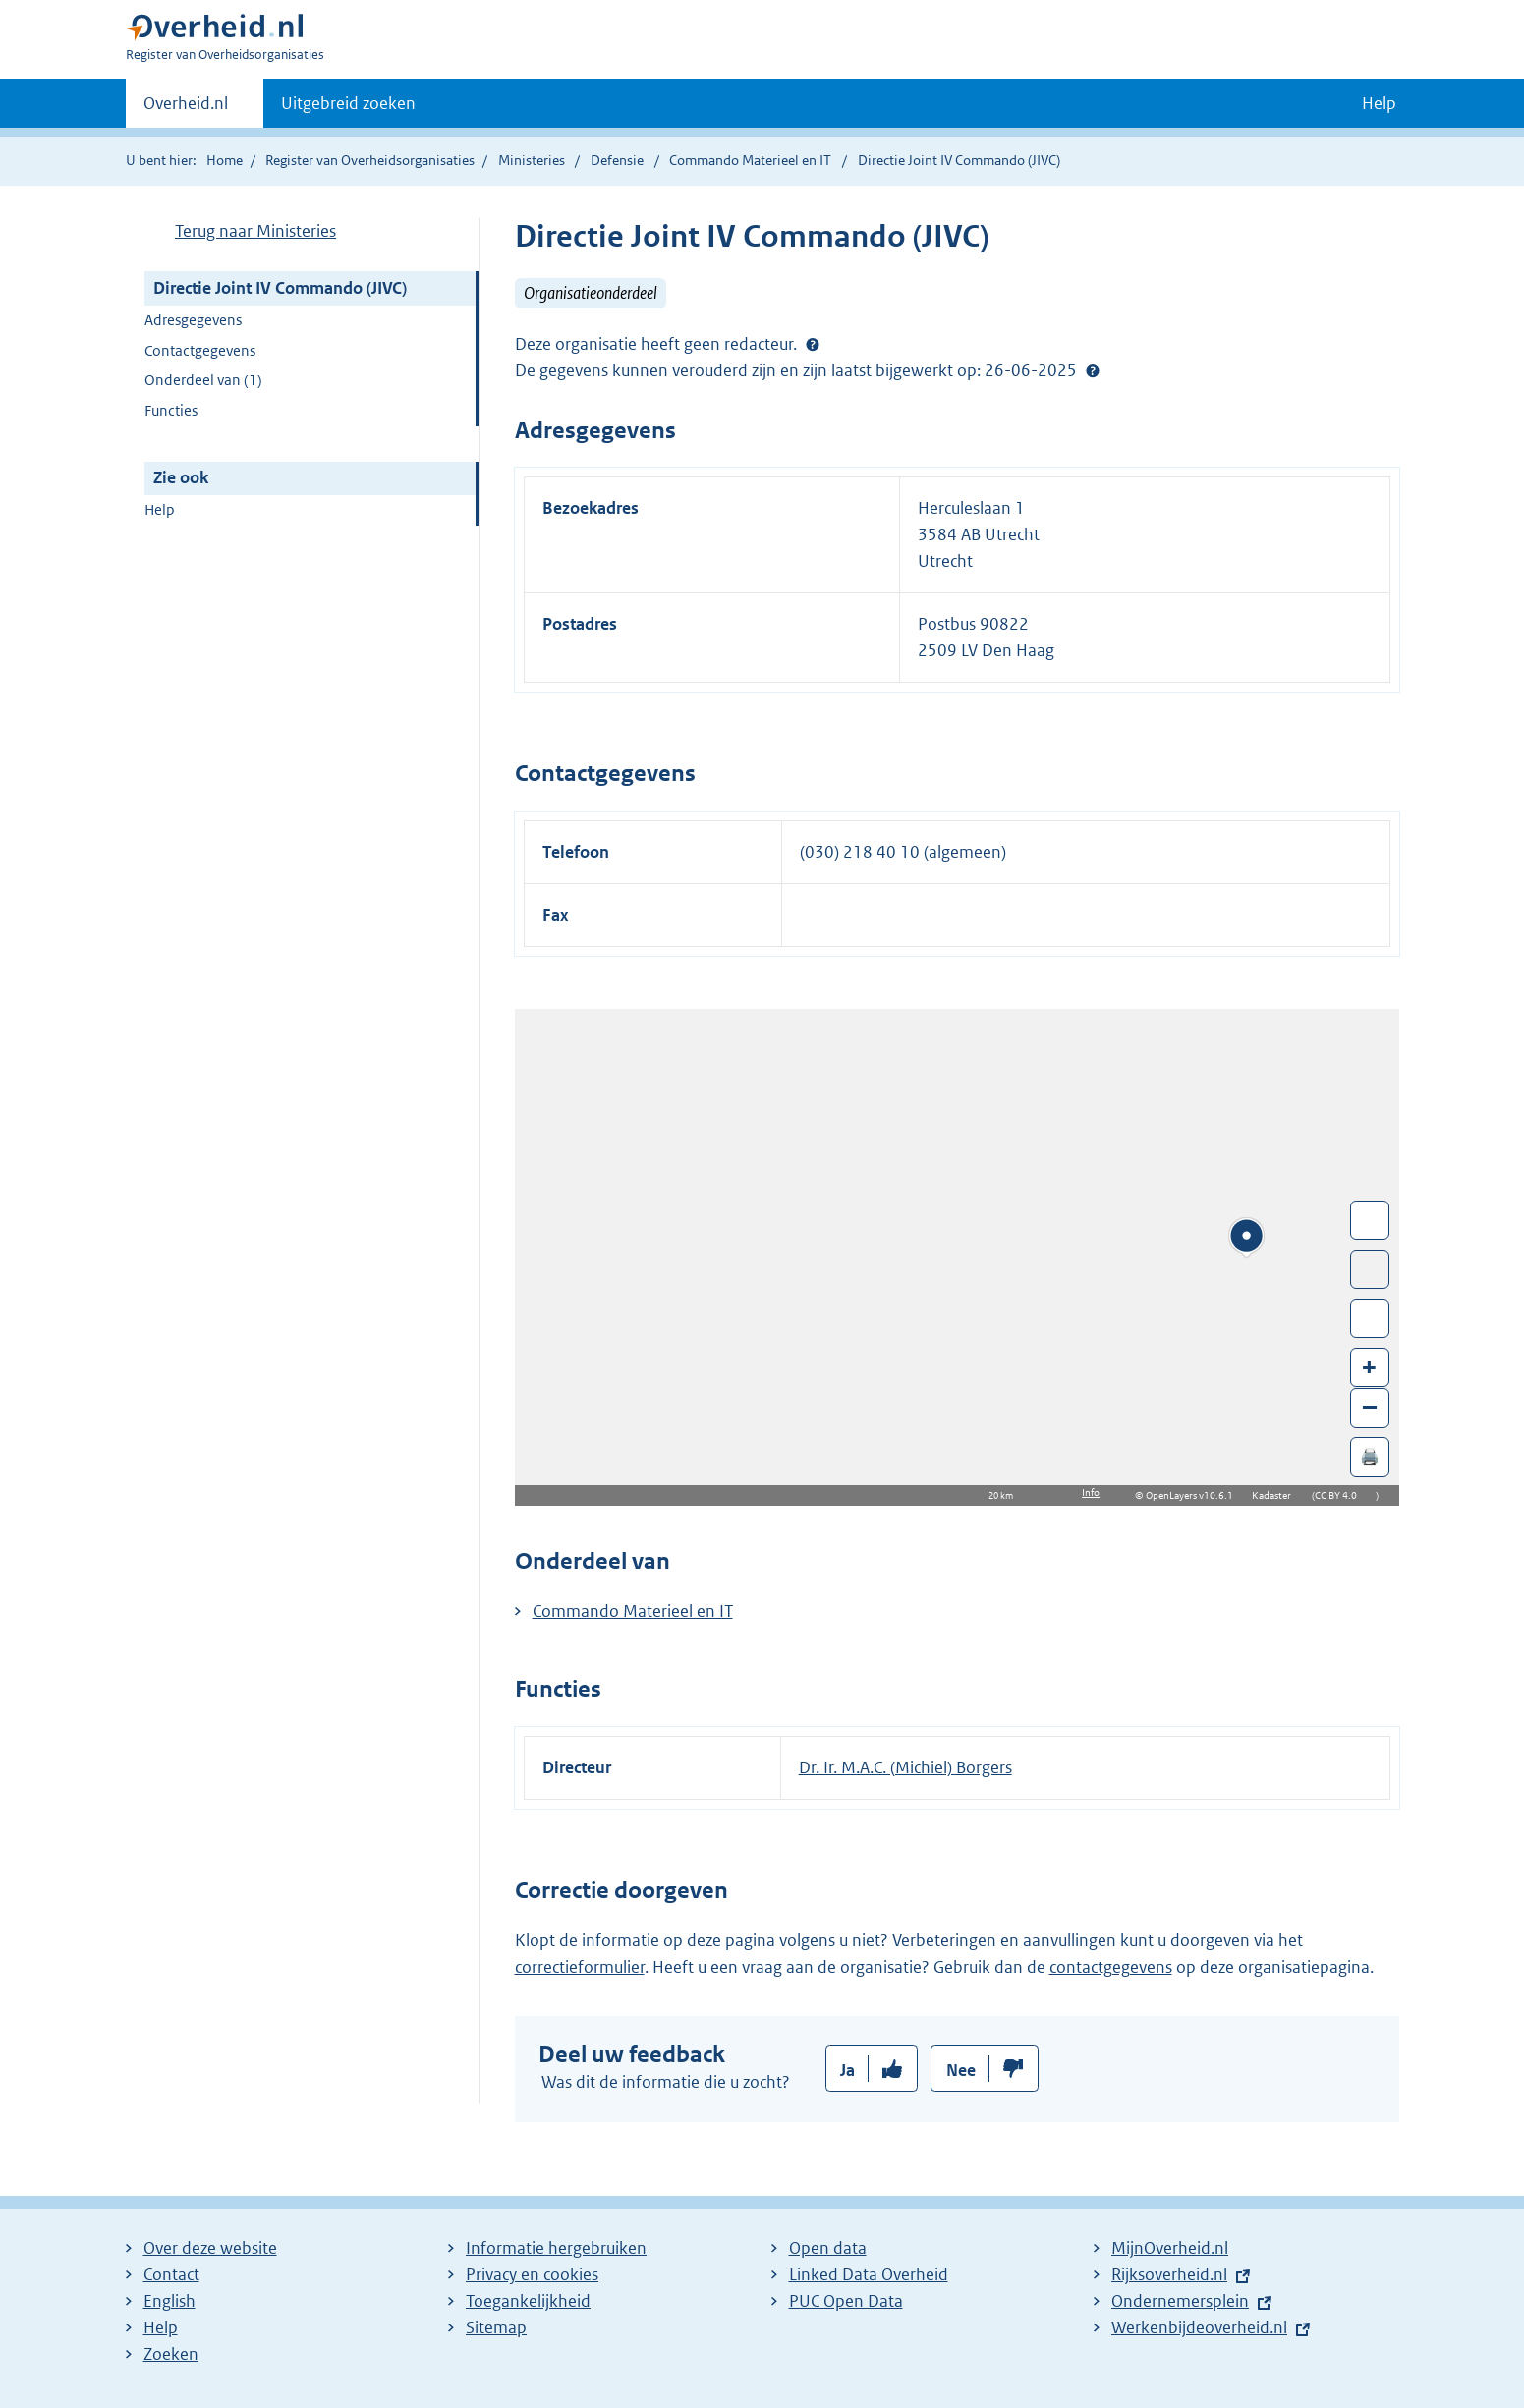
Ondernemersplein (1180, 2301)
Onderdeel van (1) (203, 379)
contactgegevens (1110, 1967)
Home (224, 160)
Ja (847, 2070)
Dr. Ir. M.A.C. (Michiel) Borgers (905, 1767)
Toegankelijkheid (528, 2301)
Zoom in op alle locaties (1370, 1319)
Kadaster (1276, 1495)
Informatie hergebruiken (556, 2248)
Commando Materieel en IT (751, 160)
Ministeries (531, 160)
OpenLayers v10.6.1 (1193, 1495)
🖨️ (1370, 1456)
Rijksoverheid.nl (1169, 2274)
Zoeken (170, 2354)
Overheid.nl (185, 109)
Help (159, 509)
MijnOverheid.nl (1169, 2248)
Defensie (619, 160)
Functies (171, 410)
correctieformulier (580, 1967)
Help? (1092, 370)
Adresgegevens (193, 319)
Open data (828, 2248)
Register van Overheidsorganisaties (370, 160)
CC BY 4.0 (1341, 1495)
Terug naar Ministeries (255, 231)
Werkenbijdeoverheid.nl (1199, 2327)
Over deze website (210, 2248)
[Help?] (812, 344)
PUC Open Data (846, 2301)
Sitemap (496, 2327)
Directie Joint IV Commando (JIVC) (280, 288)
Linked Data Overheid (868, 2274)
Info (1091, 1492)
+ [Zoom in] (1369, 1366)
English (169, 2301)
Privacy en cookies (532, 2274)
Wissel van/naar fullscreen (1370, 1220)
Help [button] (1379, 103)
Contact (171, 2274)
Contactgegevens (199, 350)
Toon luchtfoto (1370, 1269)
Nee (961, 2070)
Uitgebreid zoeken (348, 103)
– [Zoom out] (1370, 1406)
